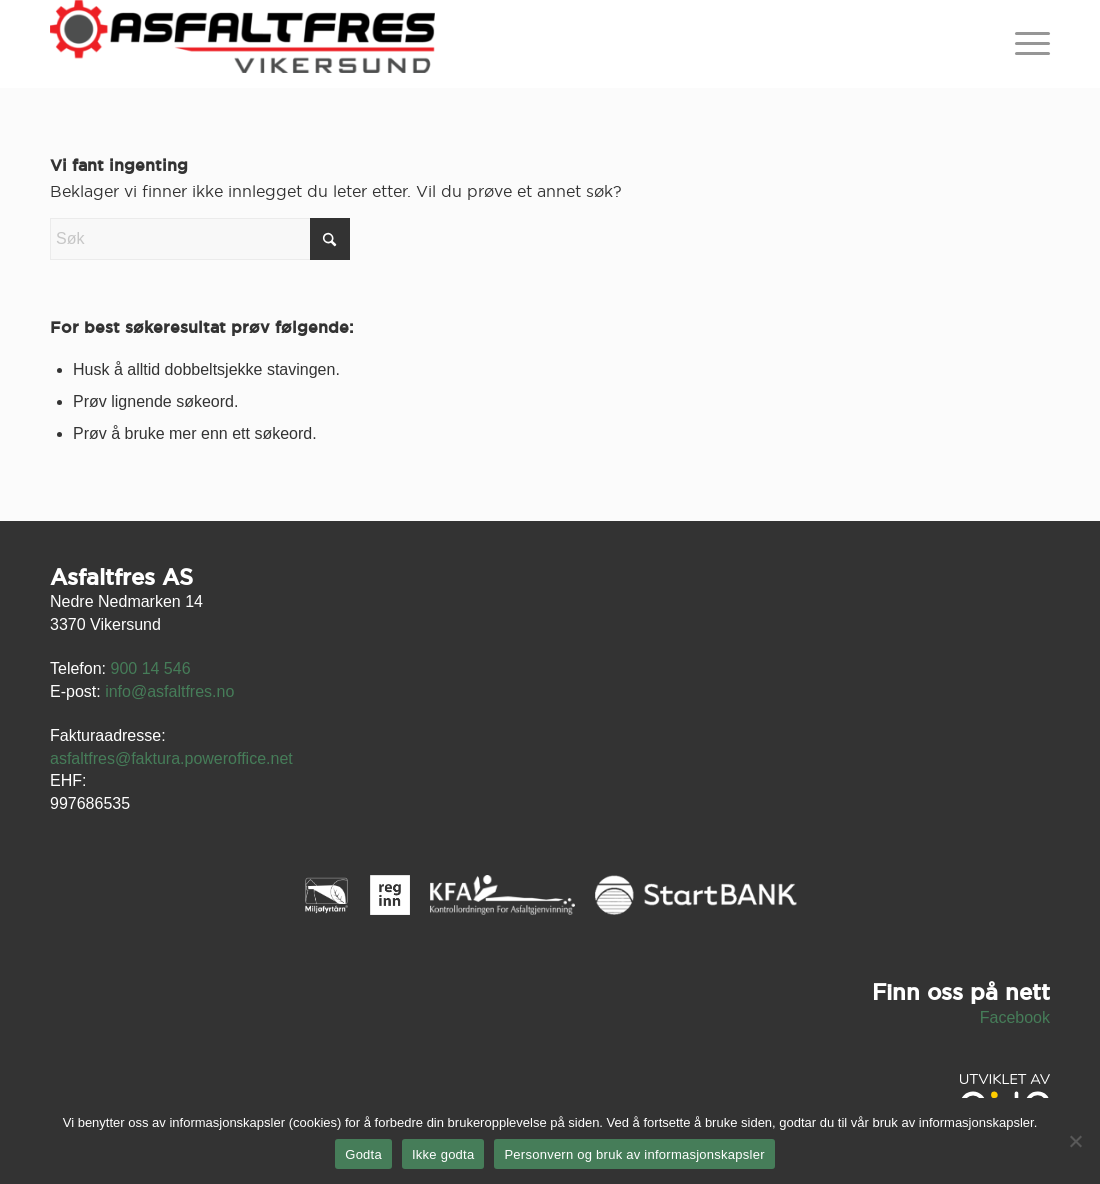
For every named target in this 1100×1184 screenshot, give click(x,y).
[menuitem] (1026, 44)
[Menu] (1026, 44)
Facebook (1015, 1017)
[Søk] (200, 239)
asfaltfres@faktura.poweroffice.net (171, 758)
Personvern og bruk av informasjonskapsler (634, 1154)
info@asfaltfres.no (169, 691)
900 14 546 (150, 668)
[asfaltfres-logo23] (242, 44)
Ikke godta (443, 1154)
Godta (363, 1154)
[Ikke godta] (1075, 1141)
